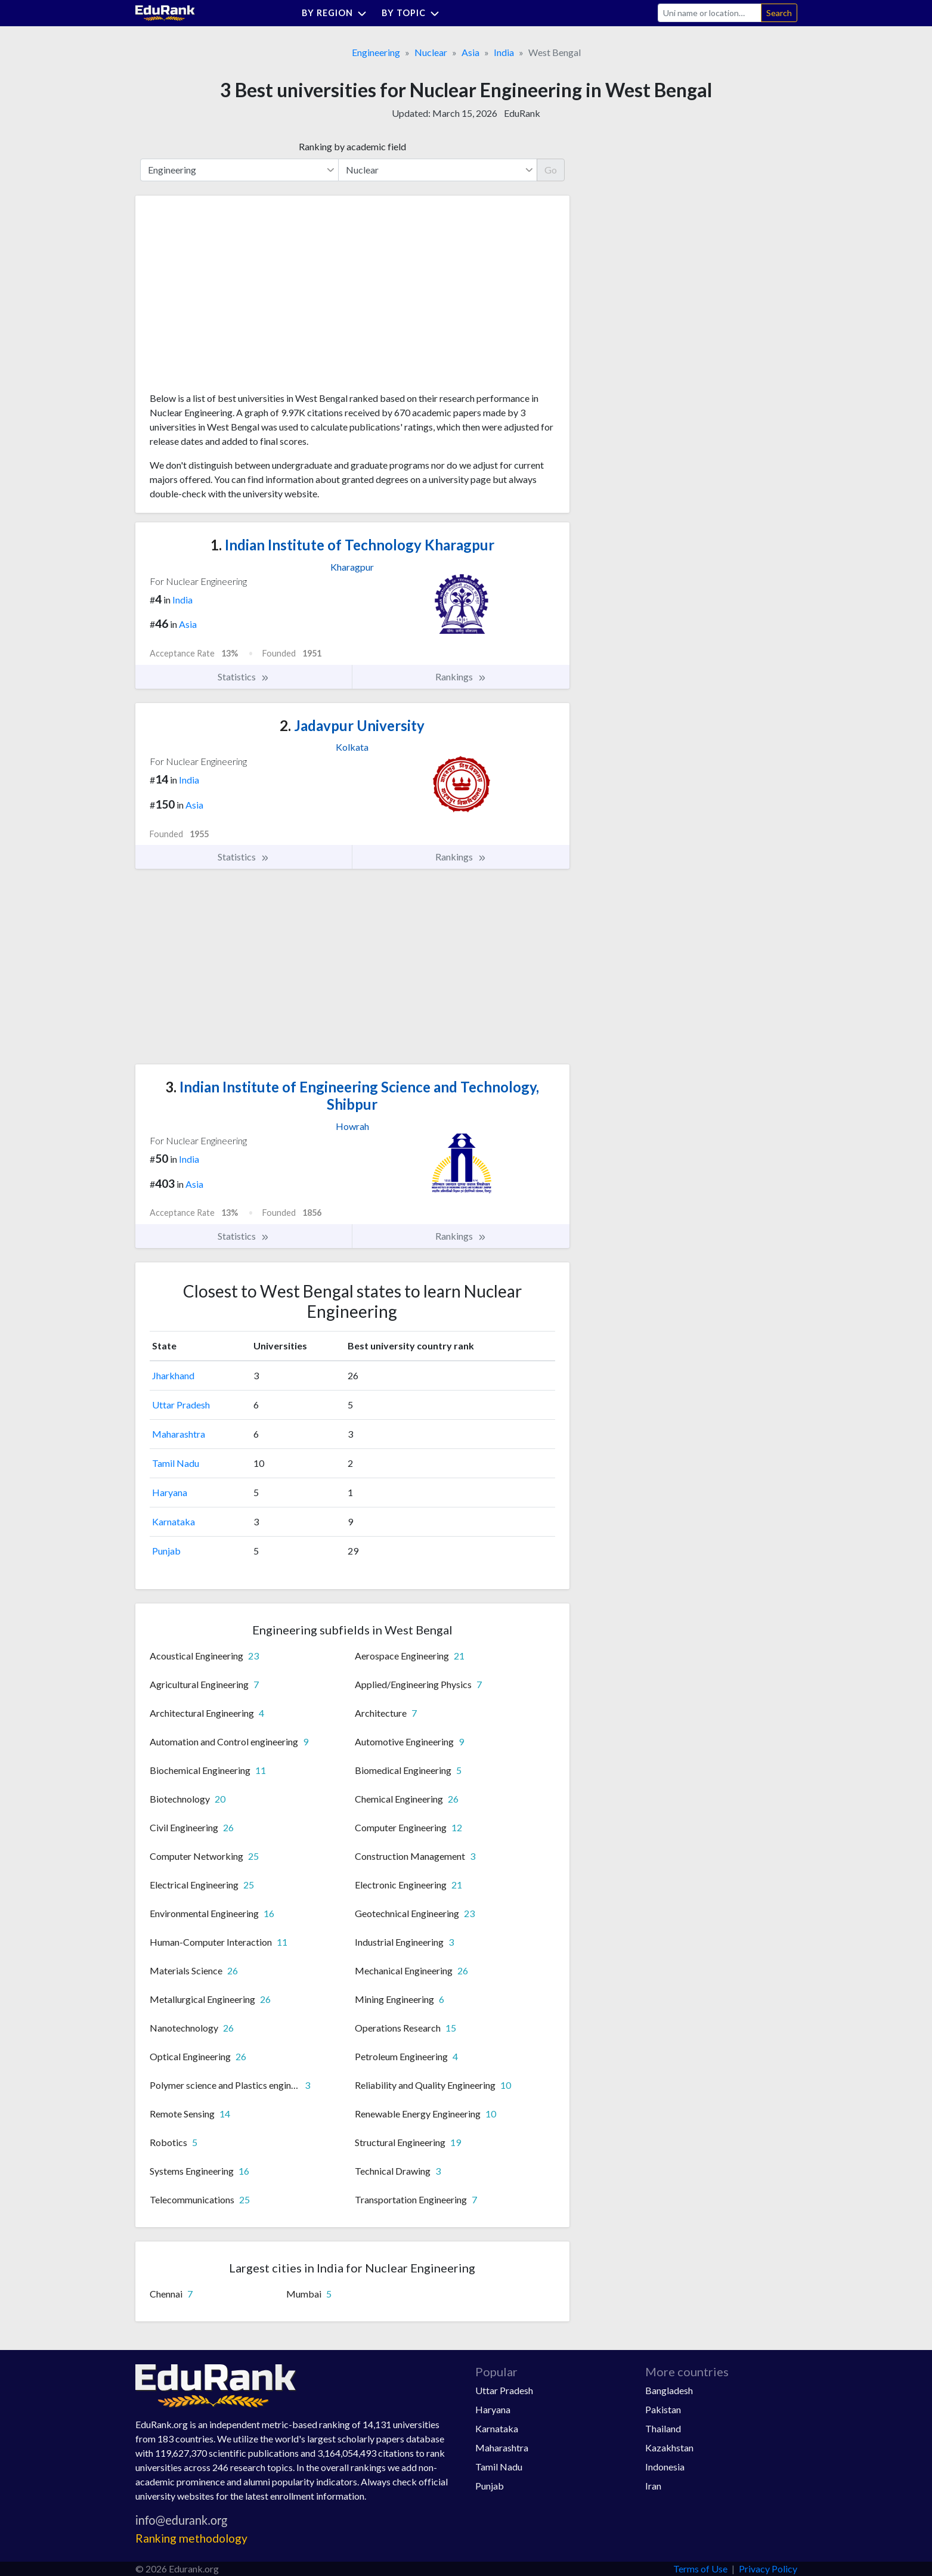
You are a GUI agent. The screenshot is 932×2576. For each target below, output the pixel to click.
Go (550, 169)
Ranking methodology (191, 2538)
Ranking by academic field (352, 146)
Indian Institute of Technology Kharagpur (352, 544)
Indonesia (665, 2466)
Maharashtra (178, 1433)
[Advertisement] (239, 298)
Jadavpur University (352, 725)
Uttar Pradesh (181, 1404)
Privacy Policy (768, 2568)
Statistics (244, 677)
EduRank (522, 113)
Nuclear (430, 52)
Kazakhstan (669, 2447)
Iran (653, 2485)
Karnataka (173, 1521)
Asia (470, 52)
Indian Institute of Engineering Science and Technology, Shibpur (352, 1095)
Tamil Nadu (175, 1463)
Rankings (461, 677)
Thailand (663, 2428)
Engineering (376, 52)
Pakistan (663, 2409)
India (504, 52)
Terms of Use (700, 2568)
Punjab (166, 1550)
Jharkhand (173, 1375)
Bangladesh (669, 2390)
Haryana (169, 1492)
